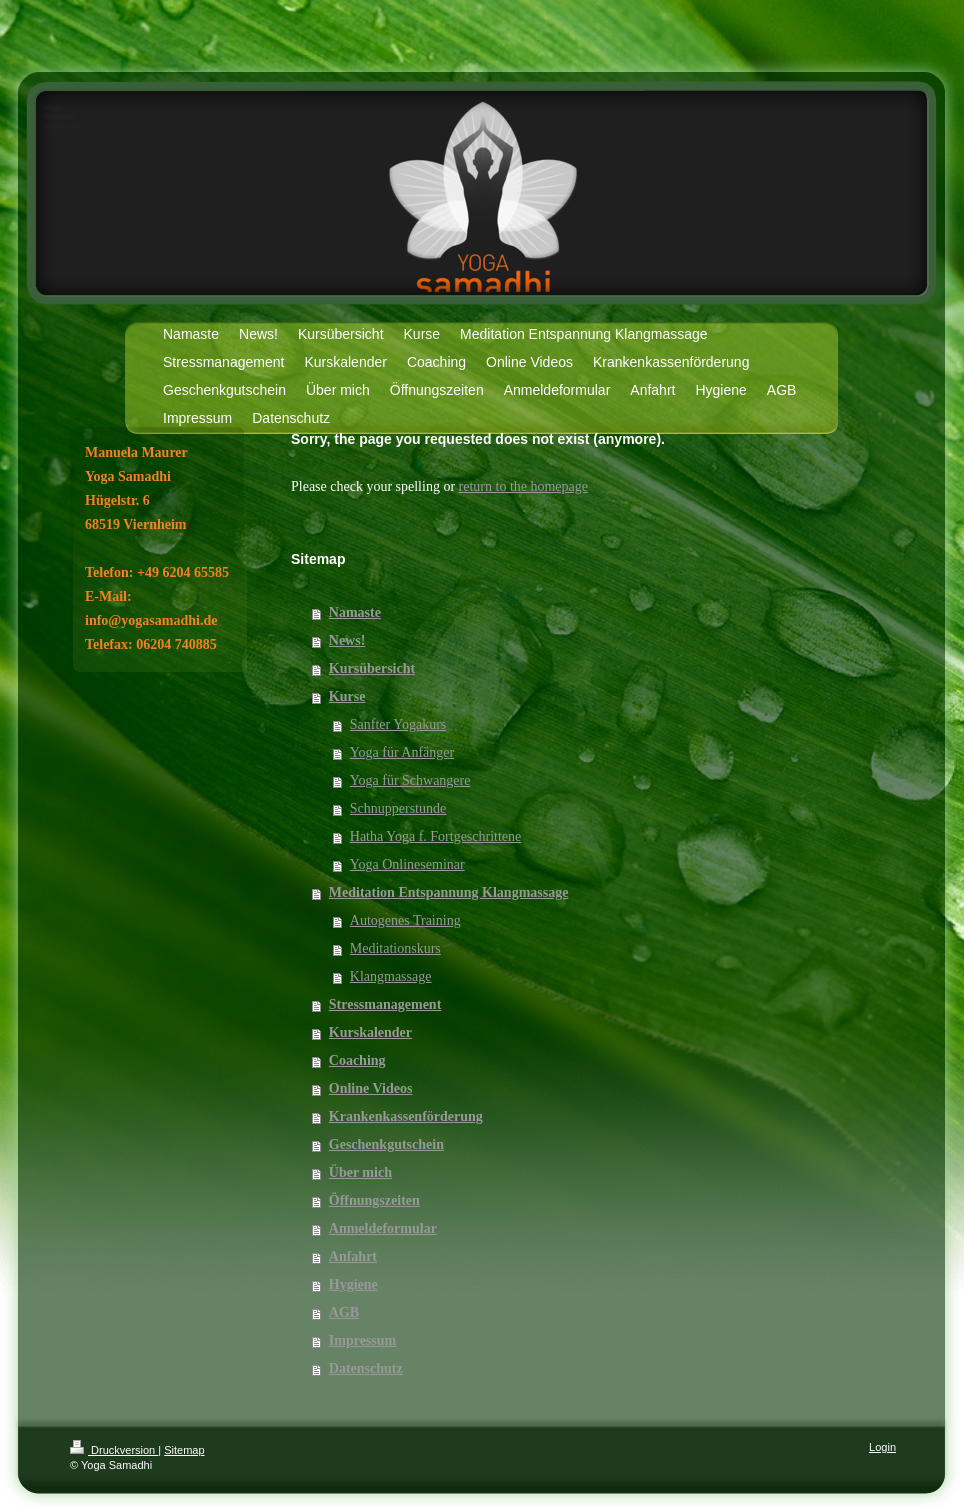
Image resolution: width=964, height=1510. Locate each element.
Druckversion (114, 1450)
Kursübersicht (372, 668)
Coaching (357, 1060)
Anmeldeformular (383, 1228)
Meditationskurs (395, 948)
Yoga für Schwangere (410, 780)
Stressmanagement (385, 1004)
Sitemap (184, 1450)
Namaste (355, 612)
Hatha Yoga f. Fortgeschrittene (435, 836)
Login (882, 1447)
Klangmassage (391, 976)
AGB (344, 1312)
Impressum (362, 1340)
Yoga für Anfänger (402, 752)
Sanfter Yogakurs (398, 724)
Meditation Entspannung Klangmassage (449, 892)
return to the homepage (523, 486)
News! (347, 640)
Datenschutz (366, 1368)
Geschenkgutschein (386, 1144)
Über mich (360, 1172)
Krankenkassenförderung (406, 1116)
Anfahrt (353, 1256)
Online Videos (371, 1088)
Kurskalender (370, 1032)
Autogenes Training (405, 920)
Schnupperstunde (398, 808)
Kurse (347, 696)
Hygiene (353, 1284)
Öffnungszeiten (374, 1200)
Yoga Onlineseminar (407, 864)
